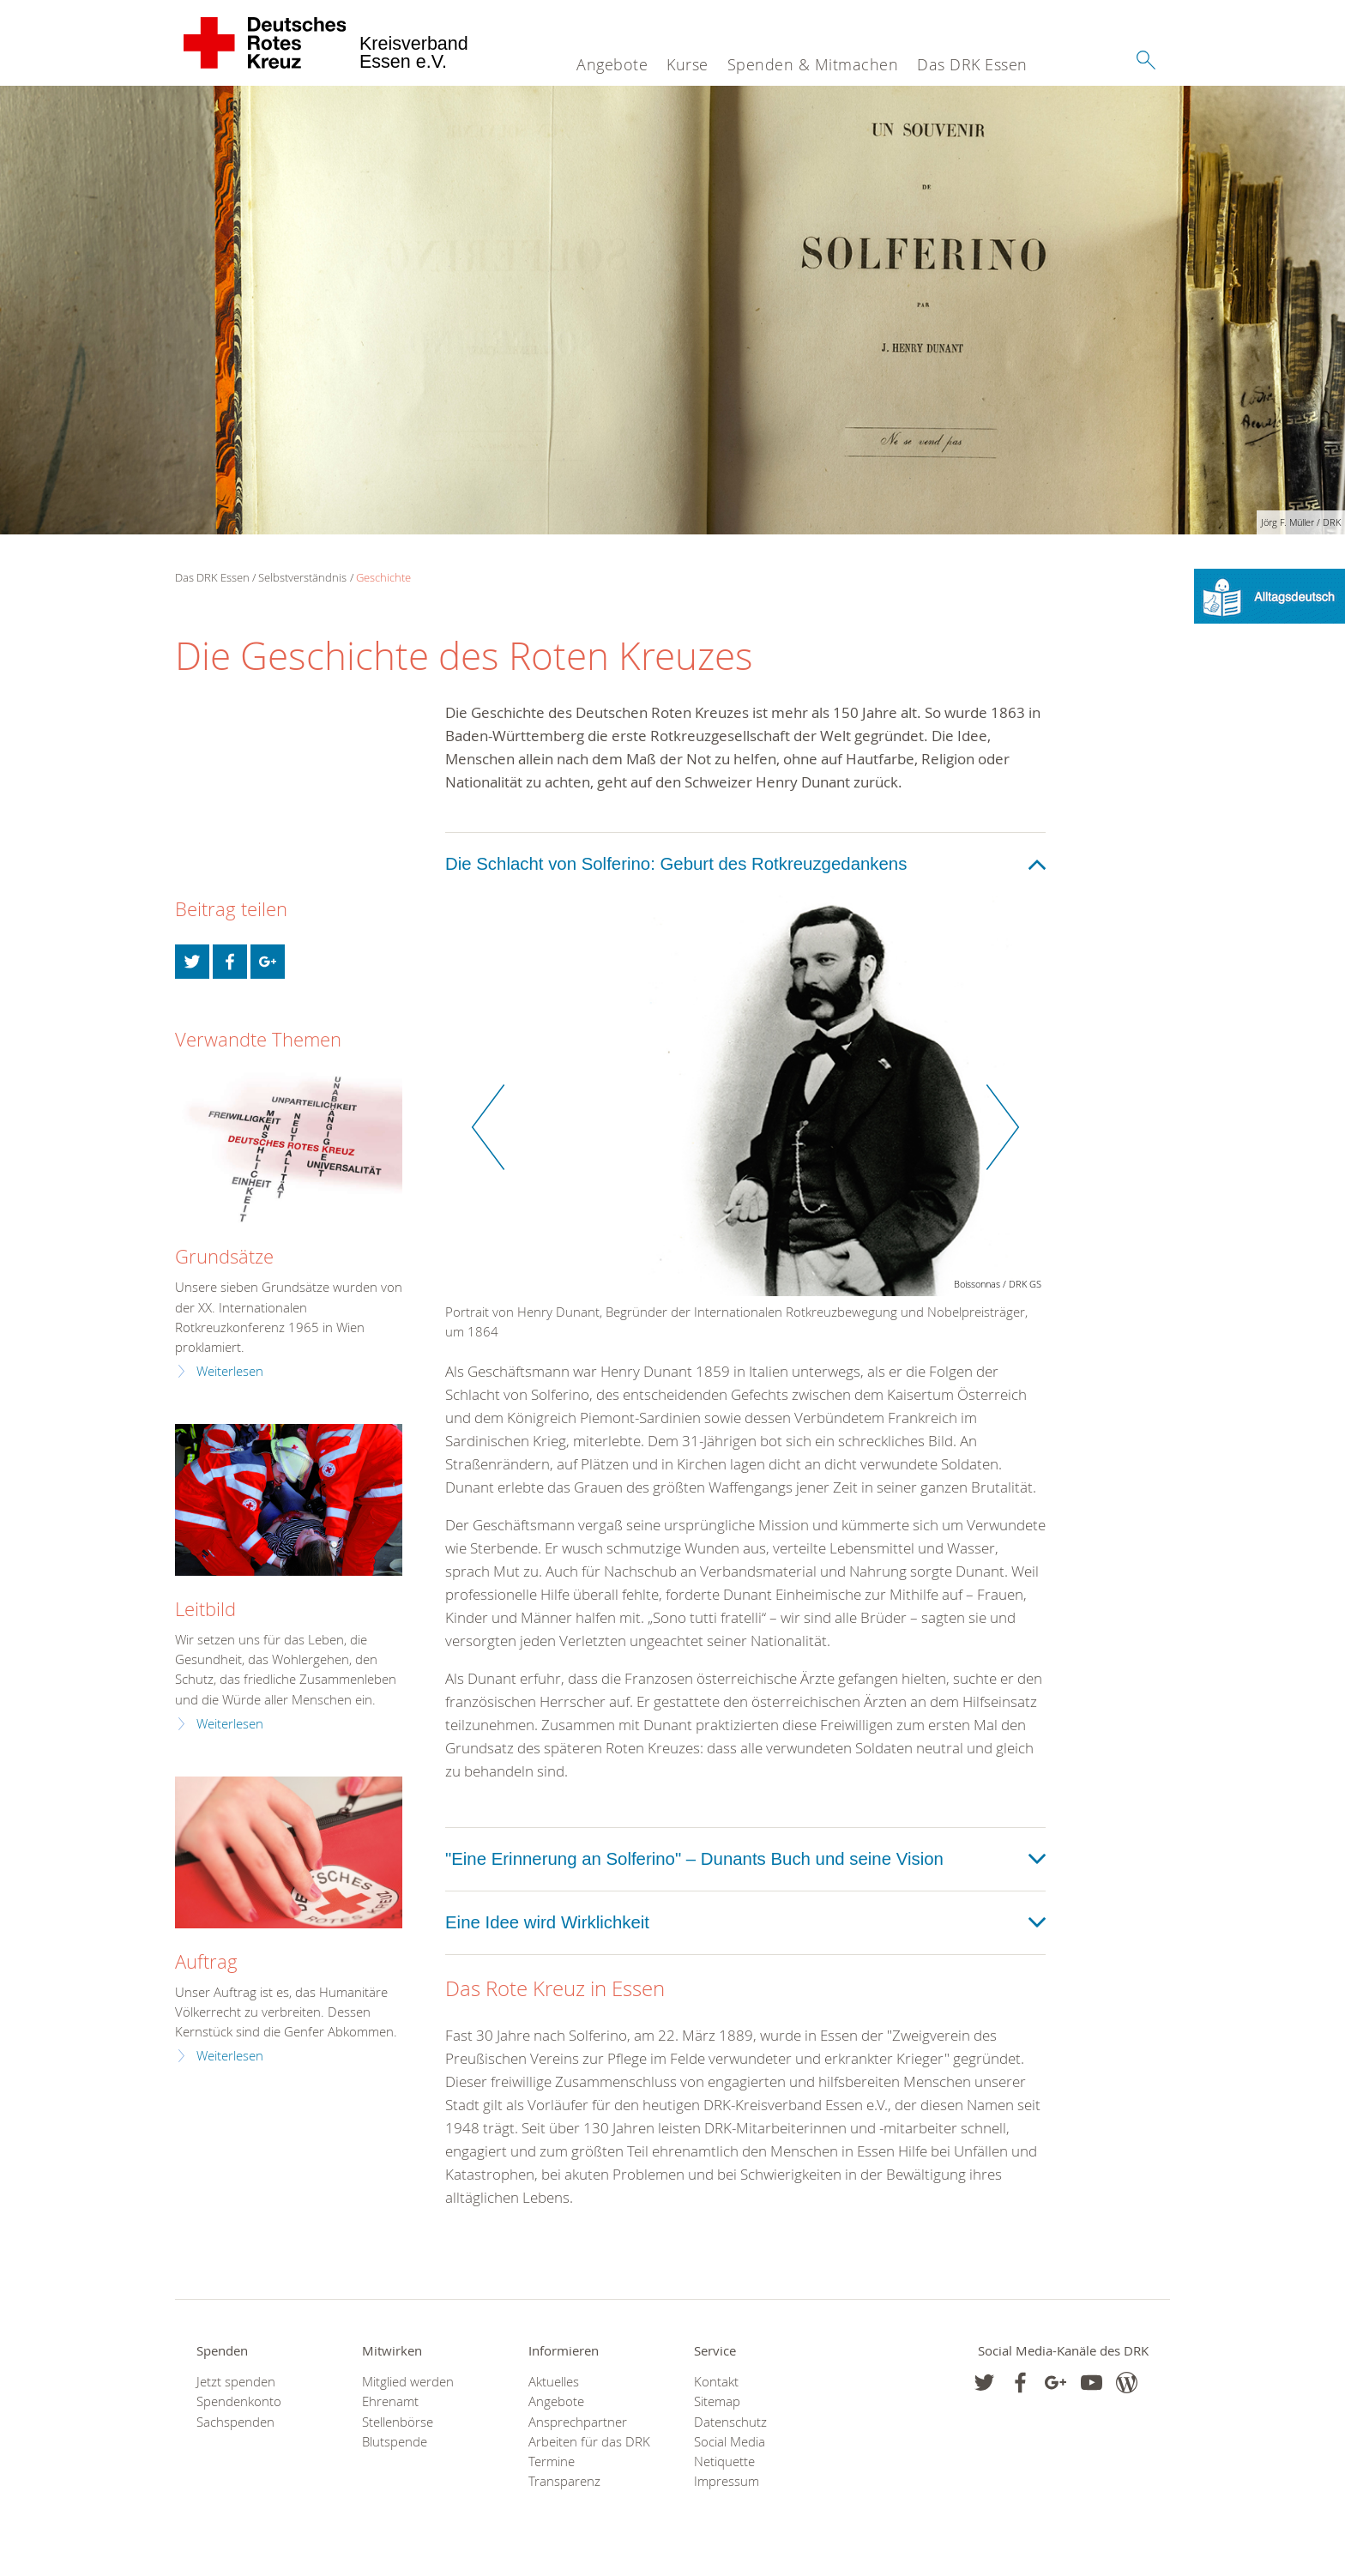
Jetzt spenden (235, 2382)
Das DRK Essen (972, 64)
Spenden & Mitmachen (813, 64)
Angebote (612, 64)
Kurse (687, 64)
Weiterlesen (229, 1371)
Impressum (726, 2481)
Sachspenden (235, 2422)
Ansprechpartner (577, 2422)
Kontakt (716, 2382)
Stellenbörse (397, 2422)
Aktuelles (553, 2382)
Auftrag (206, 1961)
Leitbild (205, 1608)
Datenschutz (730, 2422)
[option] (745, 1127)
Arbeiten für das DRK (589, 2442)
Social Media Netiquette (729, 2452)
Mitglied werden (408, 2382)
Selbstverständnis (302, 577)
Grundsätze (224, 1256)
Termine (551, 2461)
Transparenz (564, 2481)
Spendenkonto (238, 2401)
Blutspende (394, 2442)
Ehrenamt (390, 2401)
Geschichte (383, 577)
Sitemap (717, 2401)
